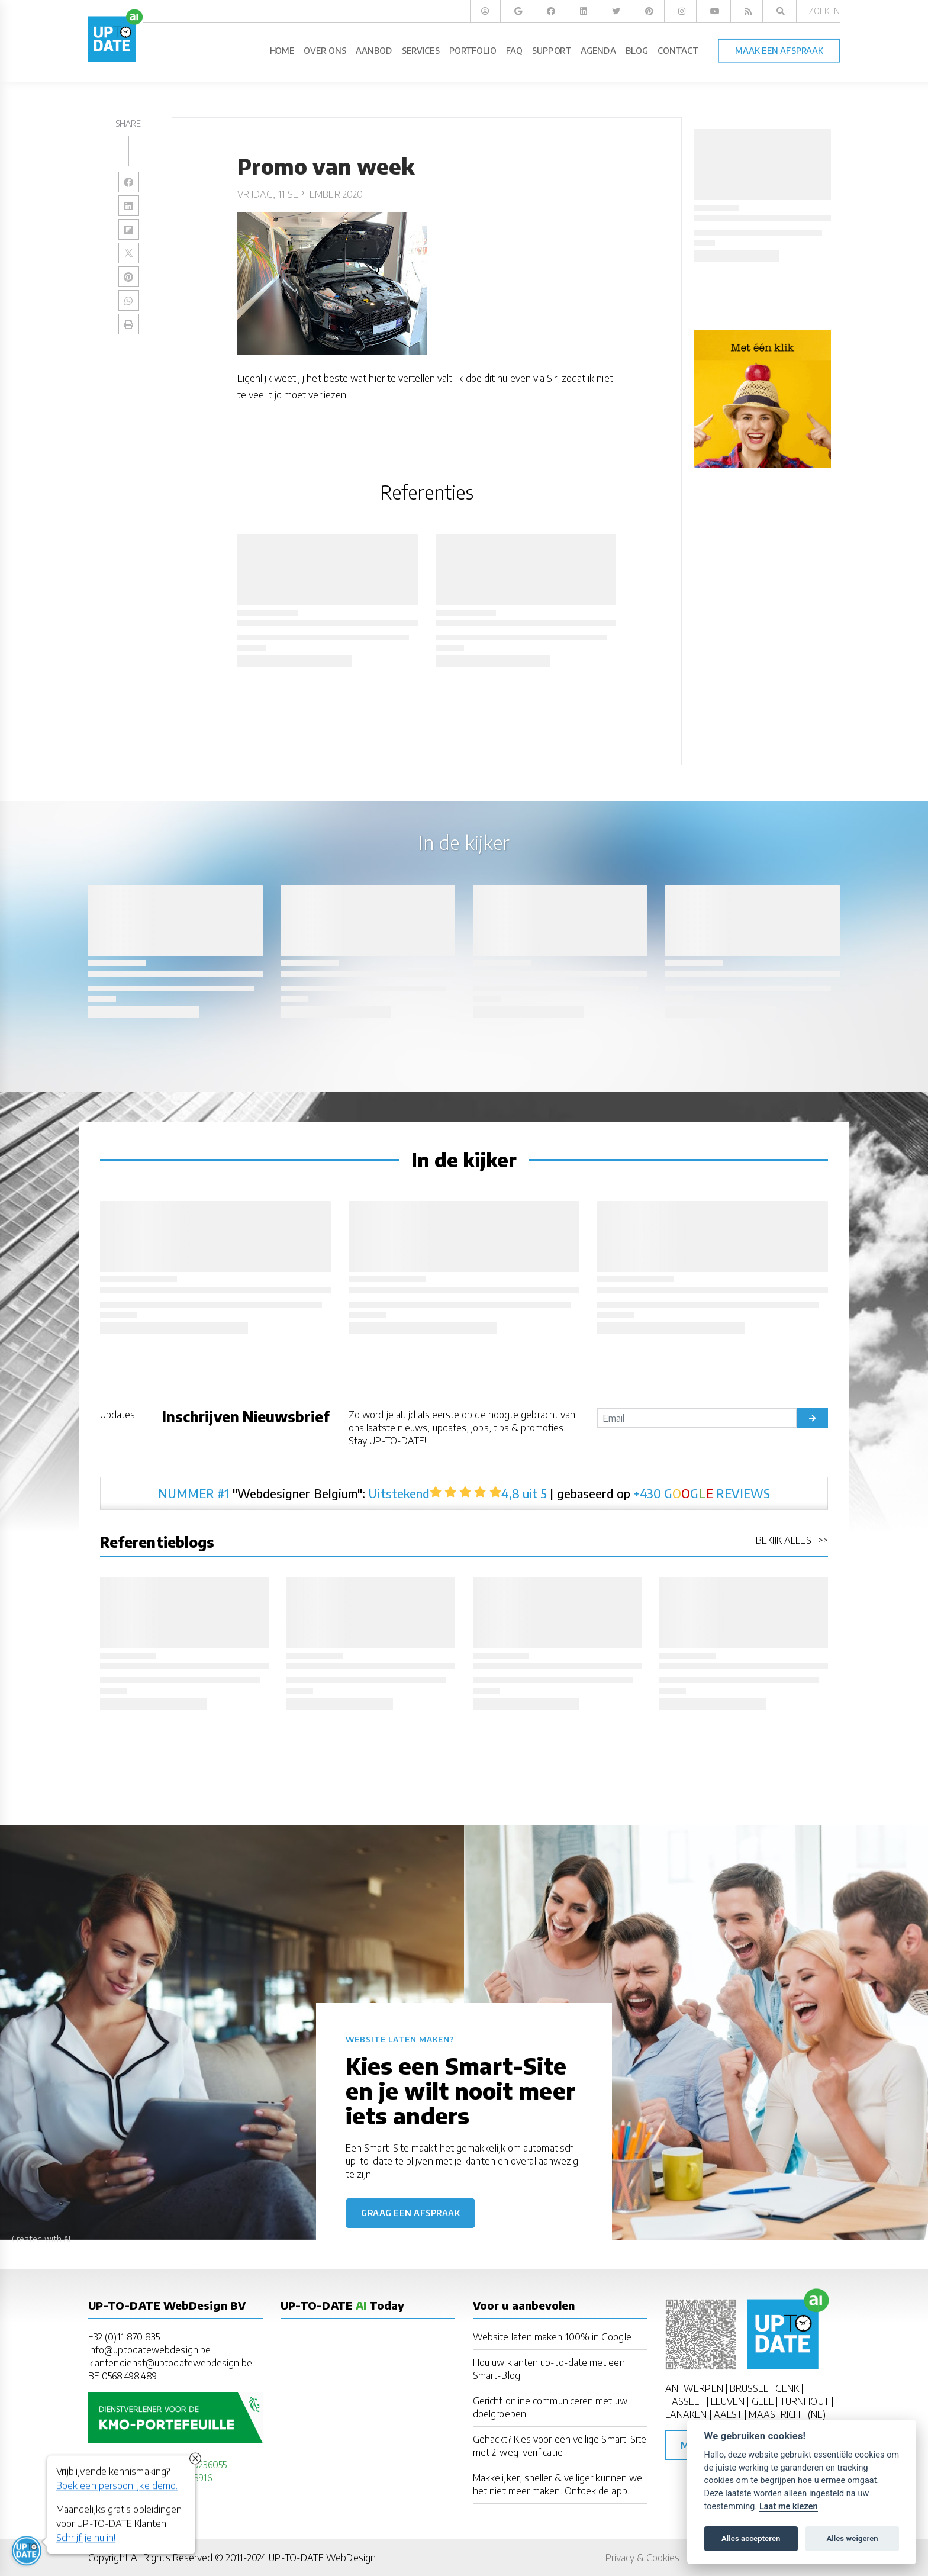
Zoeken (824, 11)
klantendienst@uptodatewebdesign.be (170, 2363)
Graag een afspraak (410, 2213)
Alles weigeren (852, 2538)
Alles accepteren (750, 2538)
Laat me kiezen (788, 2506)
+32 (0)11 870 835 (124, 2337)
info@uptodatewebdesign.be (149, 2350)
